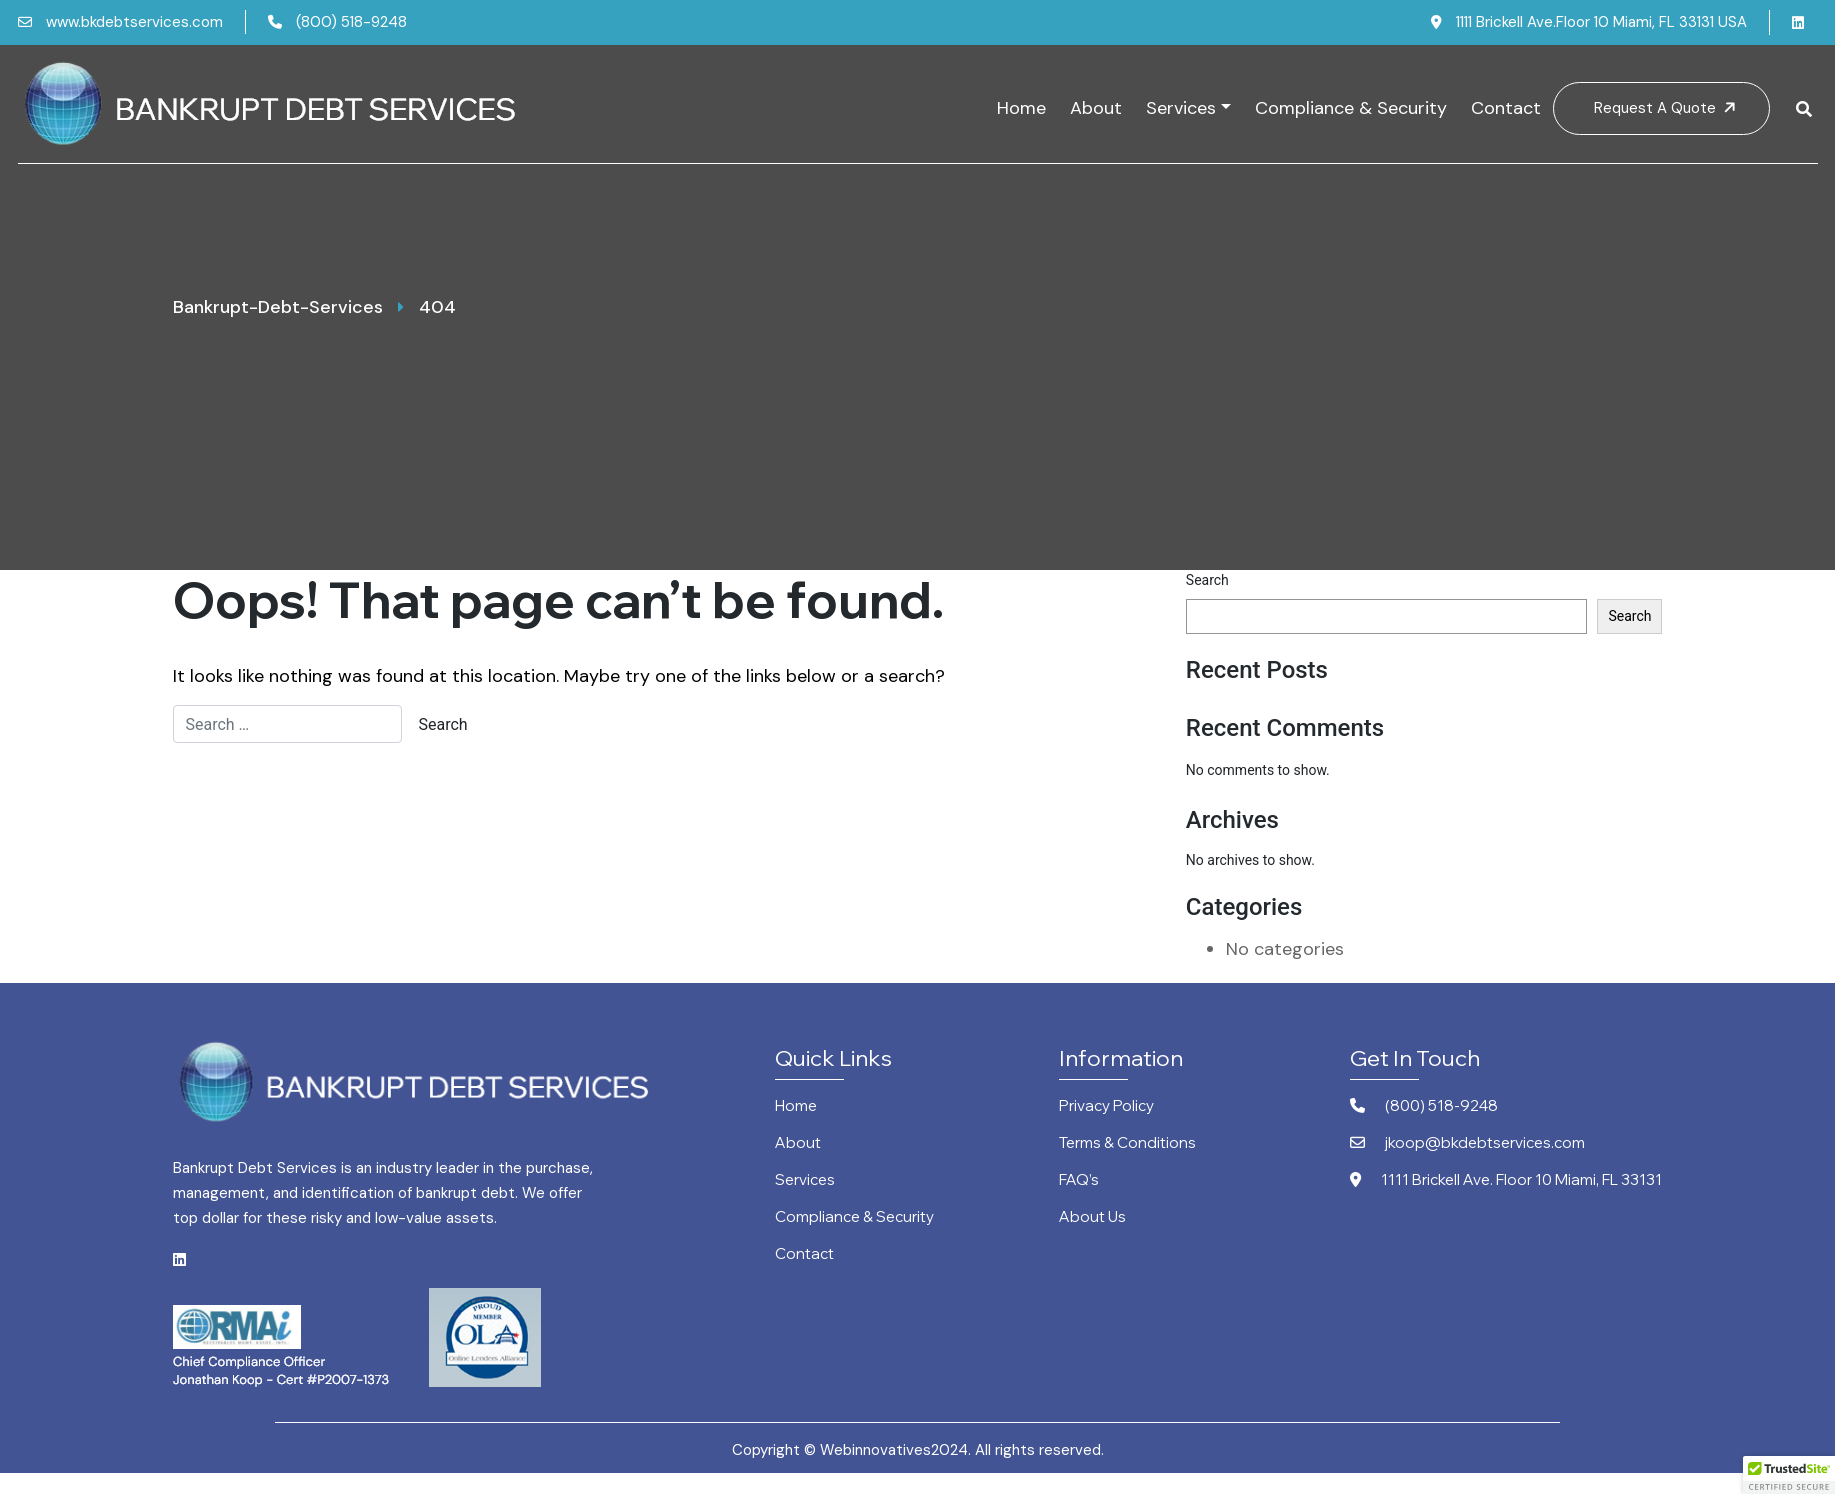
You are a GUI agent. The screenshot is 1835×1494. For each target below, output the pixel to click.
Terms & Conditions (1127, 1143)
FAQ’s (1079, 1180)
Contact (1506, 108)
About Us (1092, 1217)
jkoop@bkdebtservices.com (1467, 1143)
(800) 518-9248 (337, 22)
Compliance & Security (1351, 108)
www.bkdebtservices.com (120, 22)
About (1096, 108)
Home (1021, 108)
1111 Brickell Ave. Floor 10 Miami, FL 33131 (1506, 1180)
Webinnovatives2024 (894, 1450)
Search (1207, 580)
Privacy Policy (1106, 1106)
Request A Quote (1667, 108)
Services (1181, 108)
